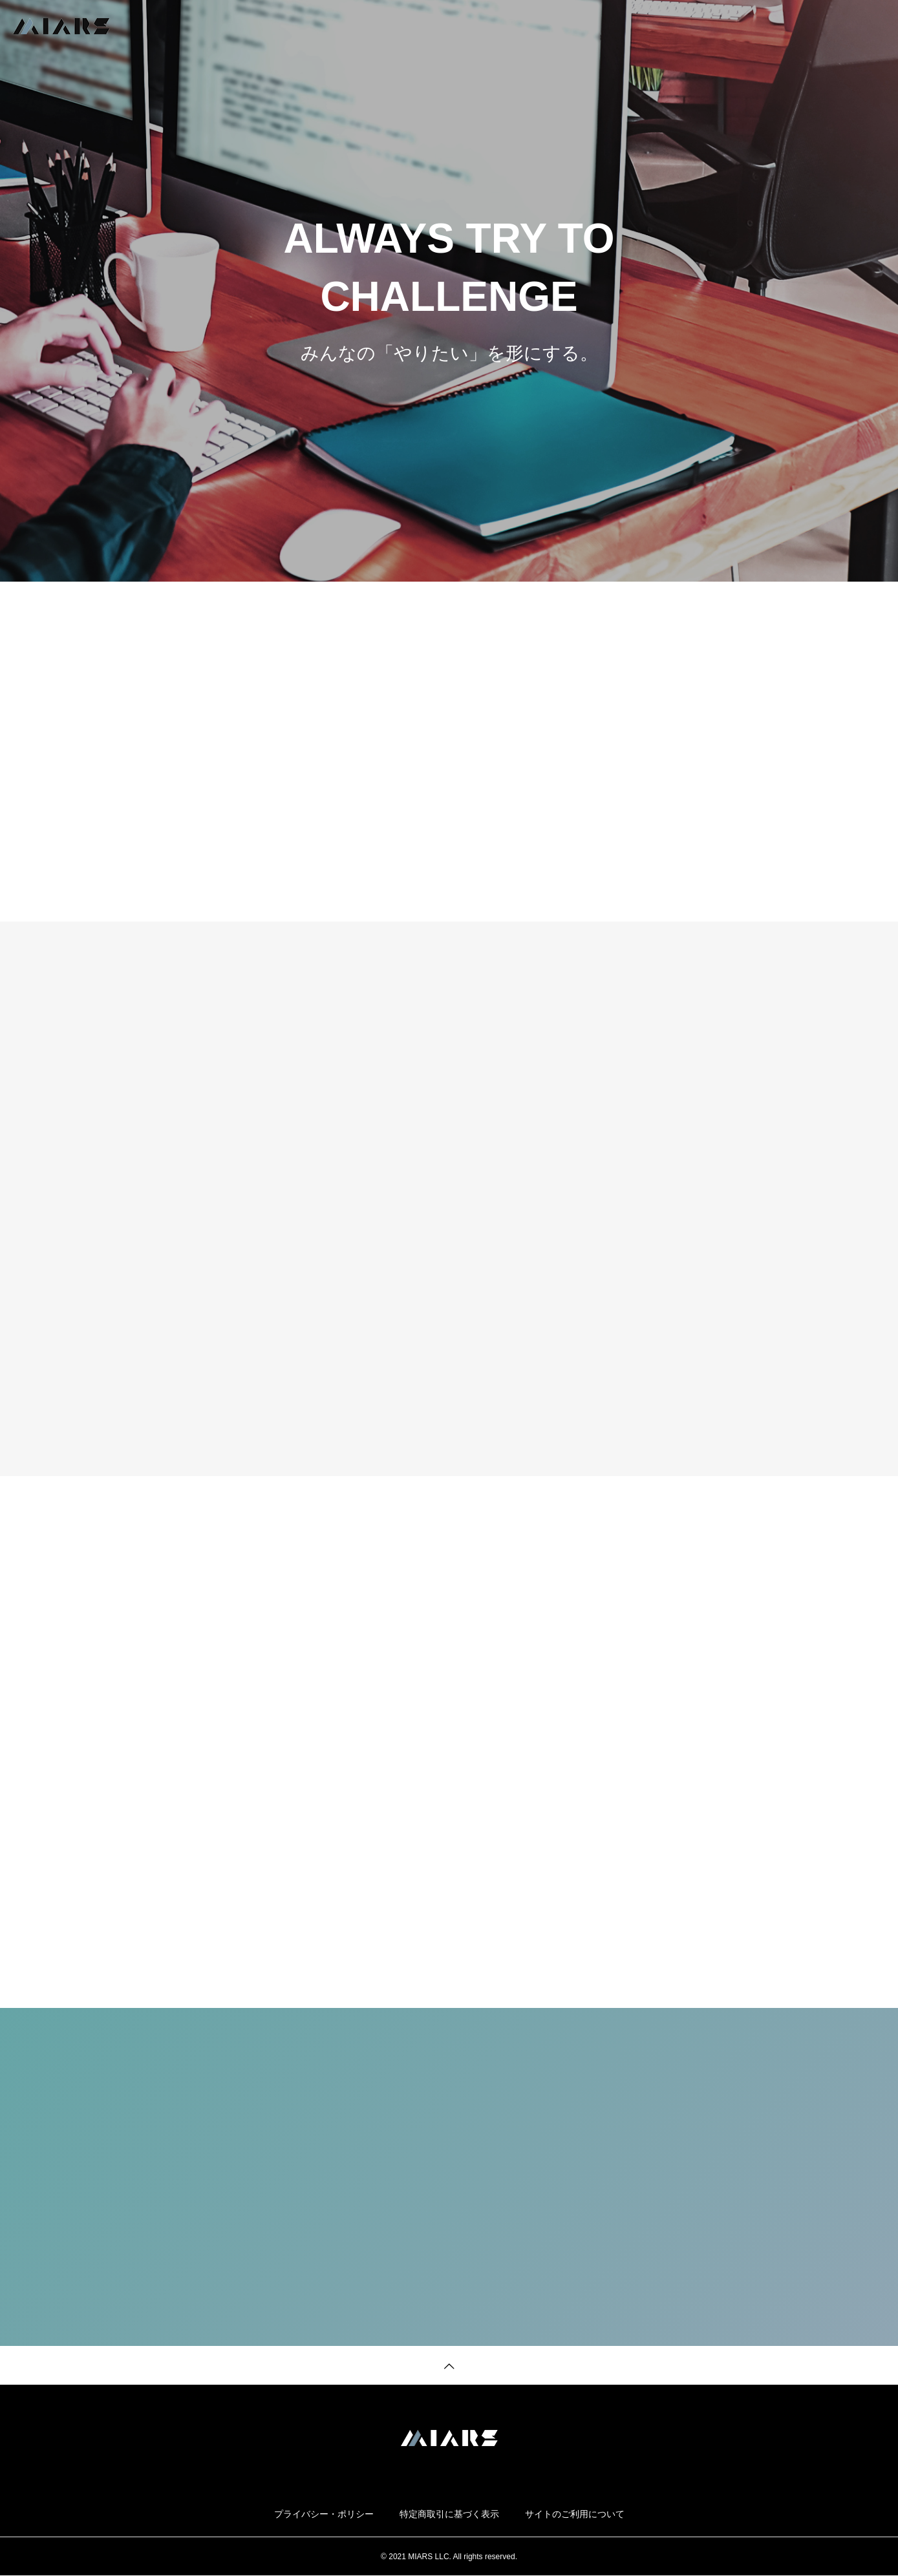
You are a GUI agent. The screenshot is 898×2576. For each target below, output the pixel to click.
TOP (605, 25)
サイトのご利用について (575, 2514)
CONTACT (862, 25)
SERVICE (662, 25)
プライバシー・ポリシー (324, 2514)
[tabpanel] (449, 291)
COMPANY (788, 25)
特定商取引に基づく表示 (449, 2514)
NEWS (723, 25)
